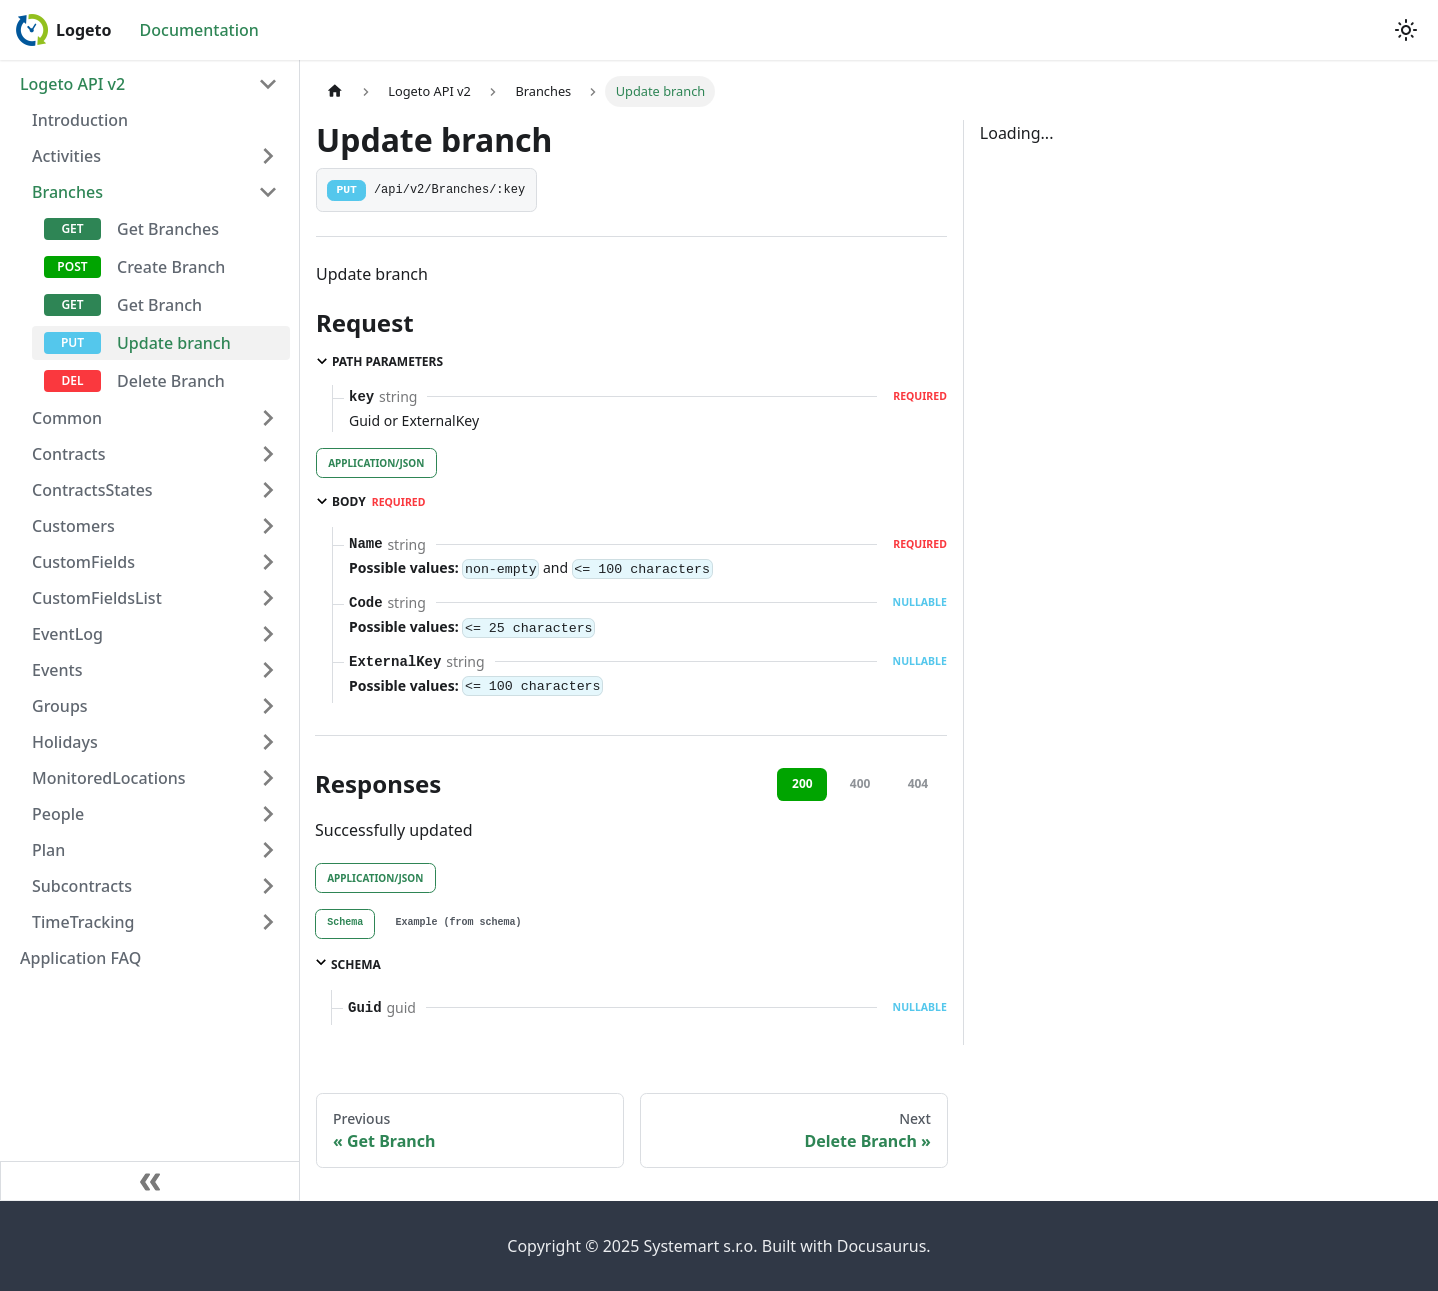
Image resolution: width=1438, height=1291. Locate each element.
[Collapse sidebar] (150, 1181)
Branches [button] (67, 192)
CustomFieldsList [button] (97, 598)
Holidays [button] (65, 742)
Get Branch (159, 305)
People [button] (58, 814)
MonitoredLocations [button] (109, 778)
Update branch (174, 343)
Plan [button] (48, 850)
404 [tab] (918, 783)
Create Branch (171, 267)
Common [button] (67, 418)
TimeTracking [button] (83, 922)
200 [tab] (802, 783)
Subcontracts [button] (82, 886)
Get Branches (168, 229)
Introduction (80, 120)
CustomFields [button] (83, 562)
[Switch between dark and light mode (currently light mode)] (1406, 30)
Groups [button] (60, 706)
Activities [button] (66, 156)
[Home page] (335, 91)
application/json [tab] (376, 463)
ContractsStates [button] (92, 490)
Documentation (199, 30)
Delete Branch (171, 381)
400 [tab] (860, 783)
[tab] (345, 924)
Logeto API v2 (72, 84)
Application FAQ (80, 958)
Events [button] (57, 670)
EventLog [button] (67, 634)
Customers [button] (73, 526)
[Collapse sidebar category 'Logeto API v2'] (268, 84)
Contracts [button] (68, 454)
